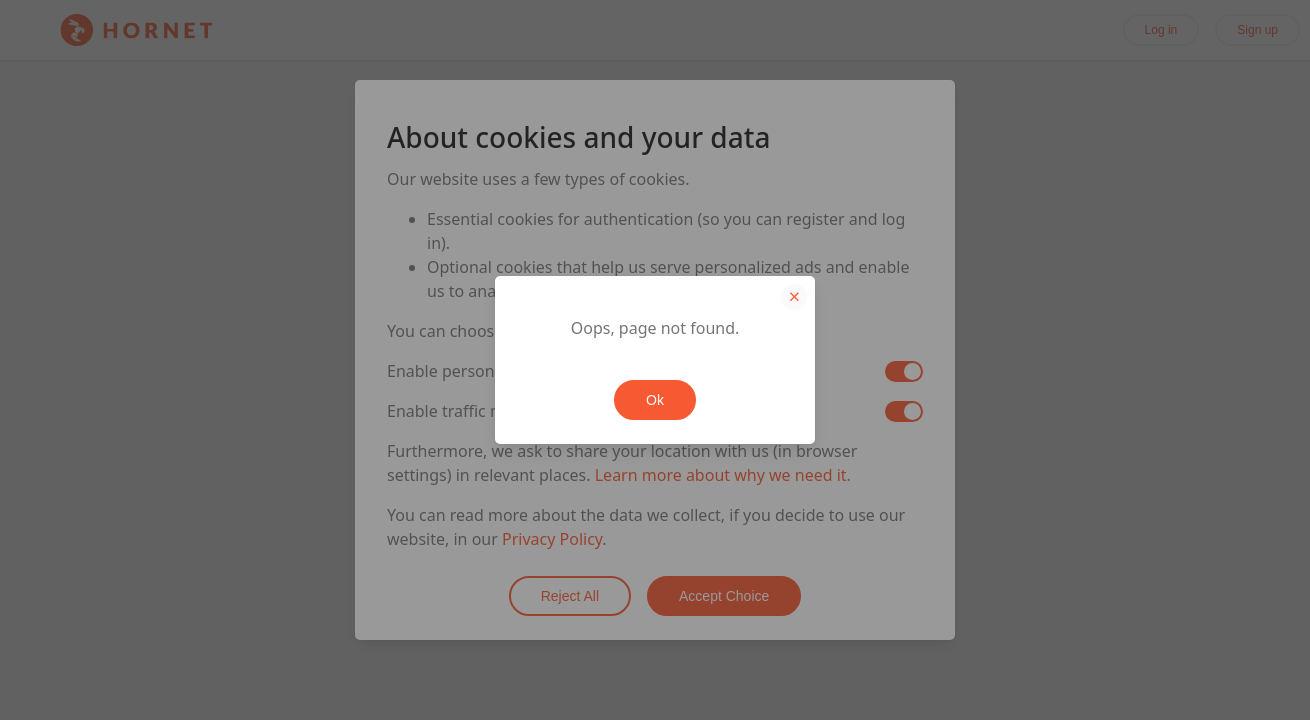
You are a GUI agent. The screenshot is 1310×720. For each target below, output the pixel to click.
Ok (655, 400)
